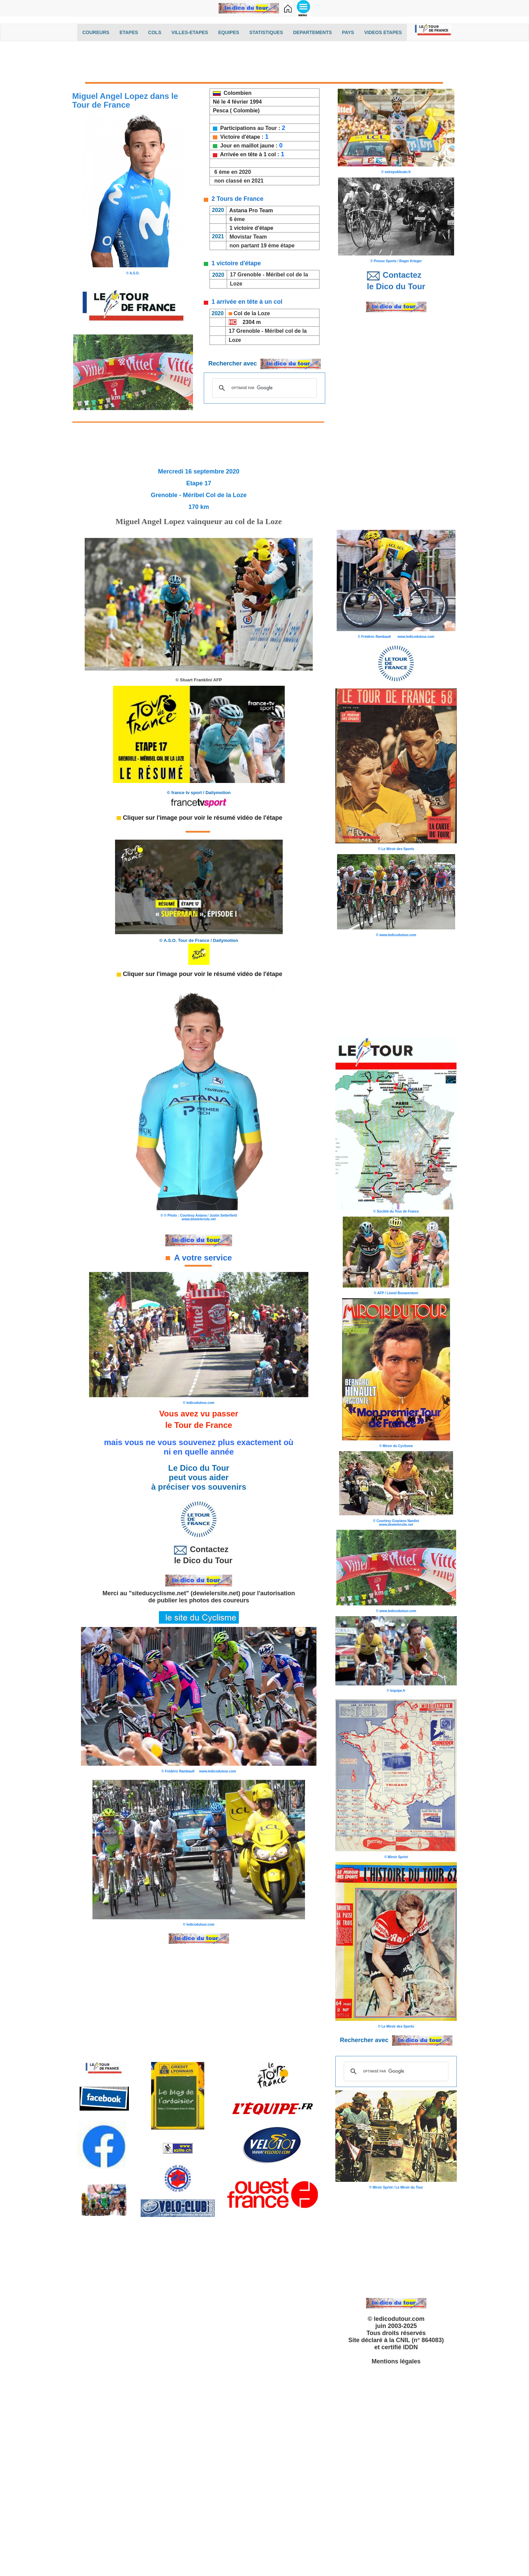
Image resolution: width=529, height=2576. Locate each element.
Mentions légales (395, 2361)
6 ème (237, 219)
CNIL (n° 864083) (420, 2340)
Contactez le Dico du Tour (198, 1554)
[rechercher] (263, 388)
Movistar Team (248, 237)
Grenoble (249, 274)
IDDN (410, 2347)
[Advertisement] (264, 63)
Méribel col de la (287, 274)
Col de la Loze (252, 313)
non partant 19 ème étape (262, 245)
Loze (235, 284)
